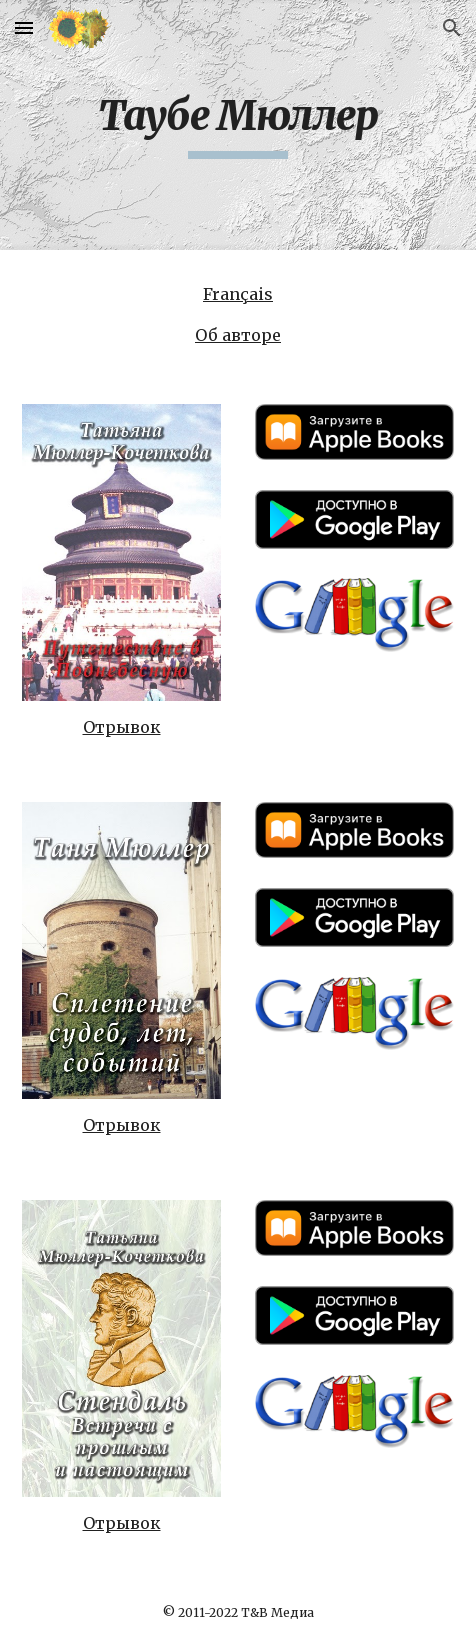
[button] (24, 27)
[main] (237, 125)
